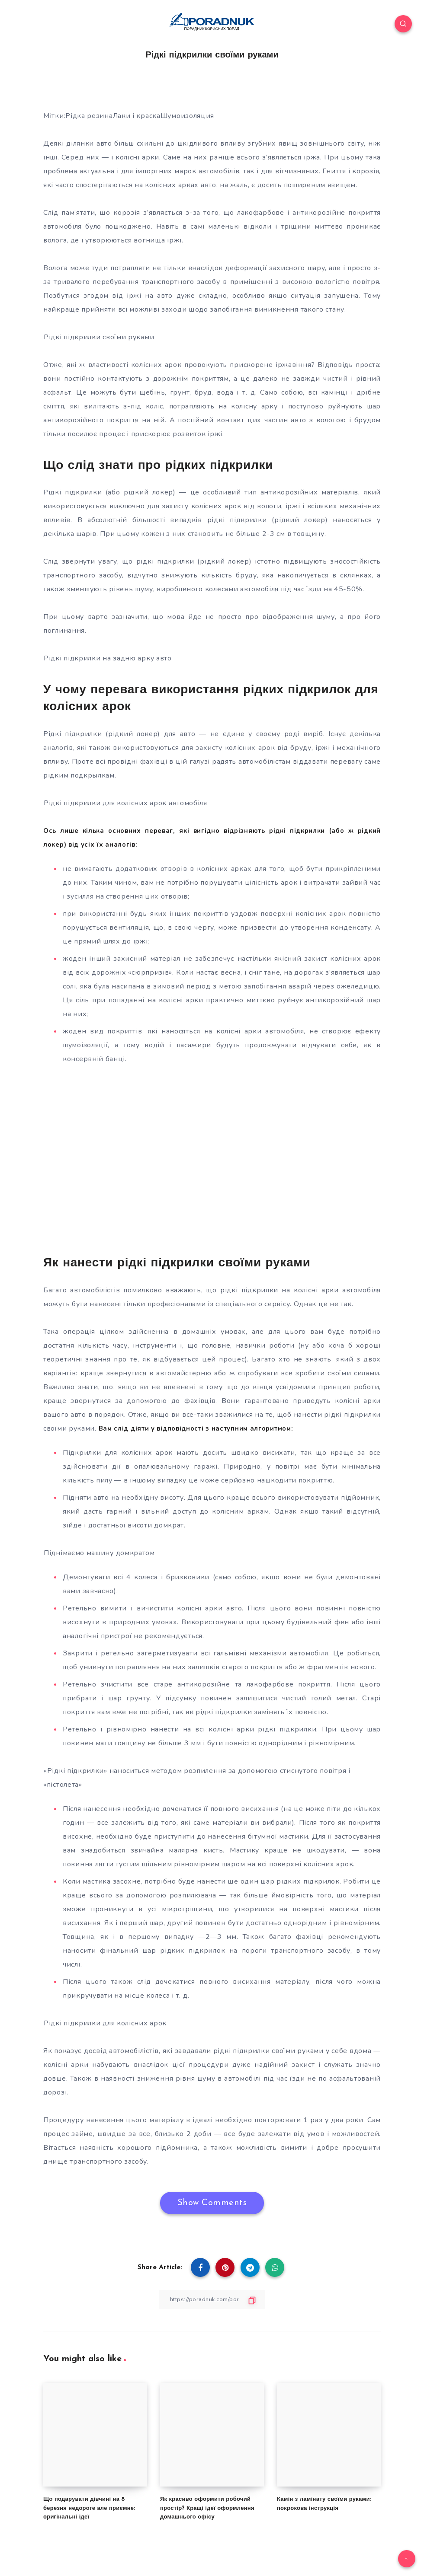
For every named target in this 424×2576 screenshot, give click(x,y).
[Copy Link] (212, 2299)
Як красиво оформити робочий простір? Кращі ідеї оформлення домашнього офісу (207, 2508)
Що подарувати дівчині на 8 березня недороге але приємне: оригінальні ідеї (89, 2508)
